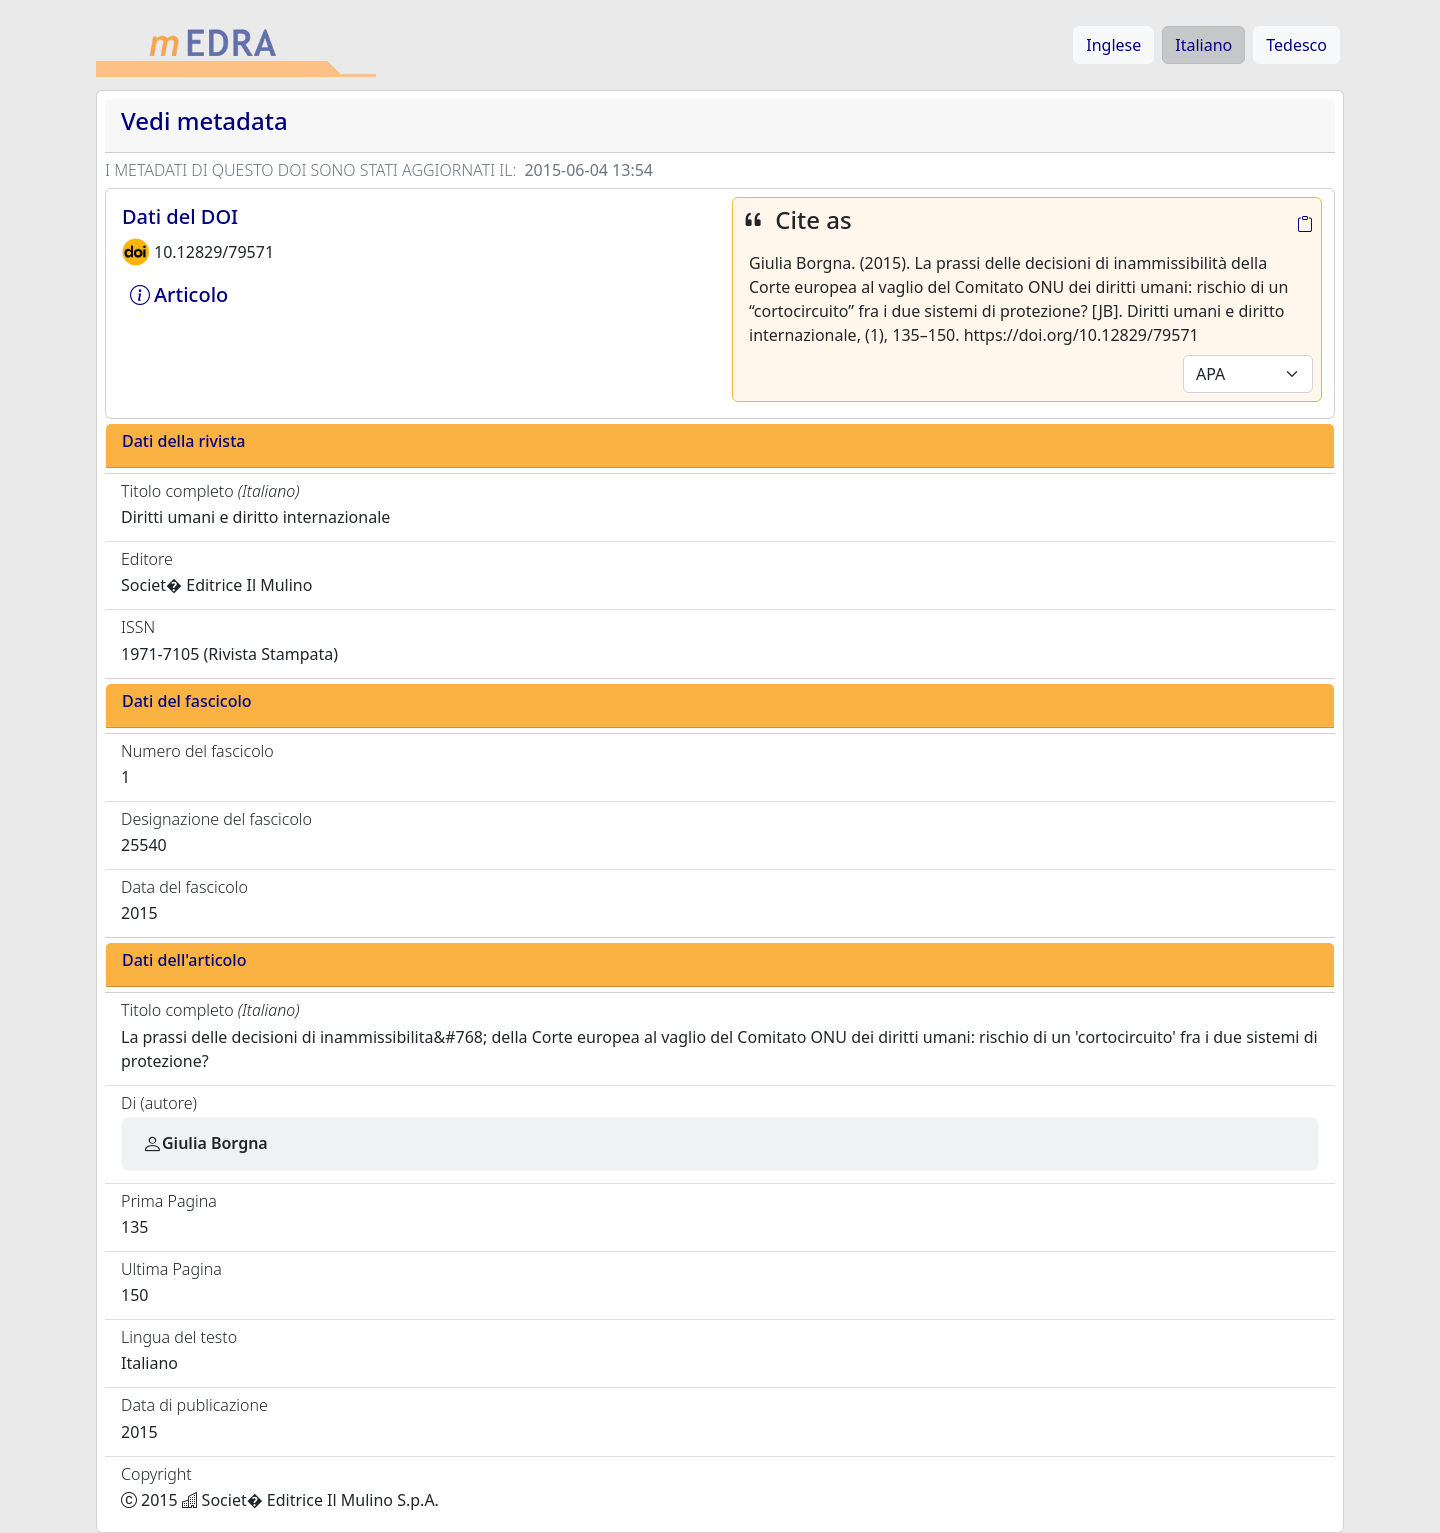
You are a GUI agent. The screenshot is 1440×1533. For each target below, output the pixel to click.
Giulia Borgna (205, 1143)
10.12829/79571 (214, 252)
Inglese (1113, 45)
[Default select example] (1248, 374)
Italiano (1203, 45)
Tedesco (1296, 45)
